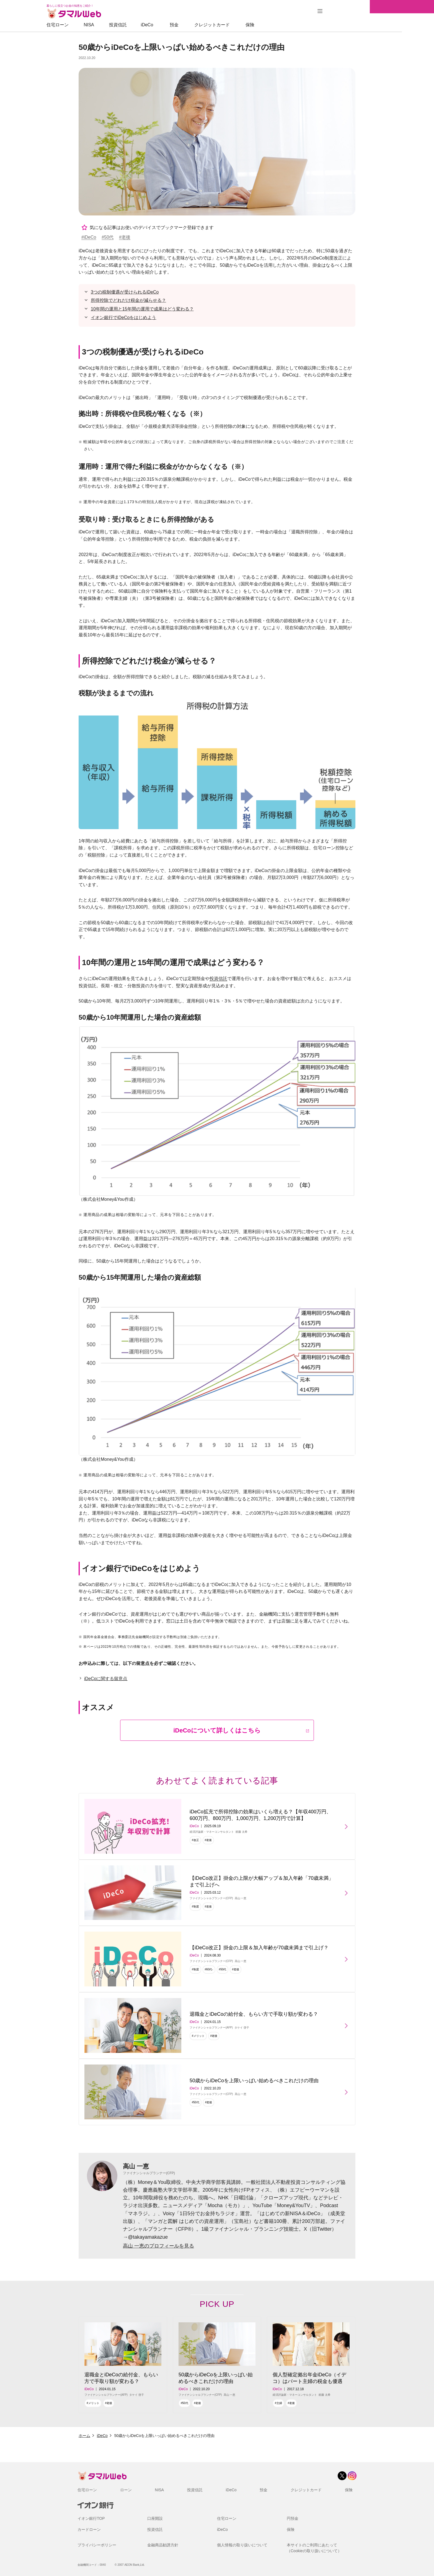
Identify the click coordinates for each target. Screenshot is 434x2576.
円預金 (292, 2518)
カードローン (89, 2529)
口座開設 (155, 2518)
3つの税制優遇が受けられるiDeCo (125, 292)
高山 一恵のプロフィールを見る (158, 2246)
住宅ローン (90, 24)
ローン (126, 2490)
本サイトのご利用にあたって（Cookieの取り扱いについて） (314, 2548)
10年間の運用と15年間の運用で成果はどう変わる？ (142, 309)
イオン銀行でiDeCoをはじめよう (123, 317)
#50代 (107, 237)
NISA (121, 24)
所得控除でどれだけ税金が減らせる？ (128, 300)
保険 (282, 24)
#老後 (124, 237)
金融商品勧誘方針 (162, 2545)
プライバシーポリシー (97, 2545)
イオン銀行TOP (91, 2518)
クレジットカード (244, 24)
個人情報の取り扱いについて (242, 2545)
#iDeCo (88, 237)
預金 (206, 24)
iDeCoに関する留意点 (105, 1678)
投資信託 (150, 24)
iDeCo (179, 24)
